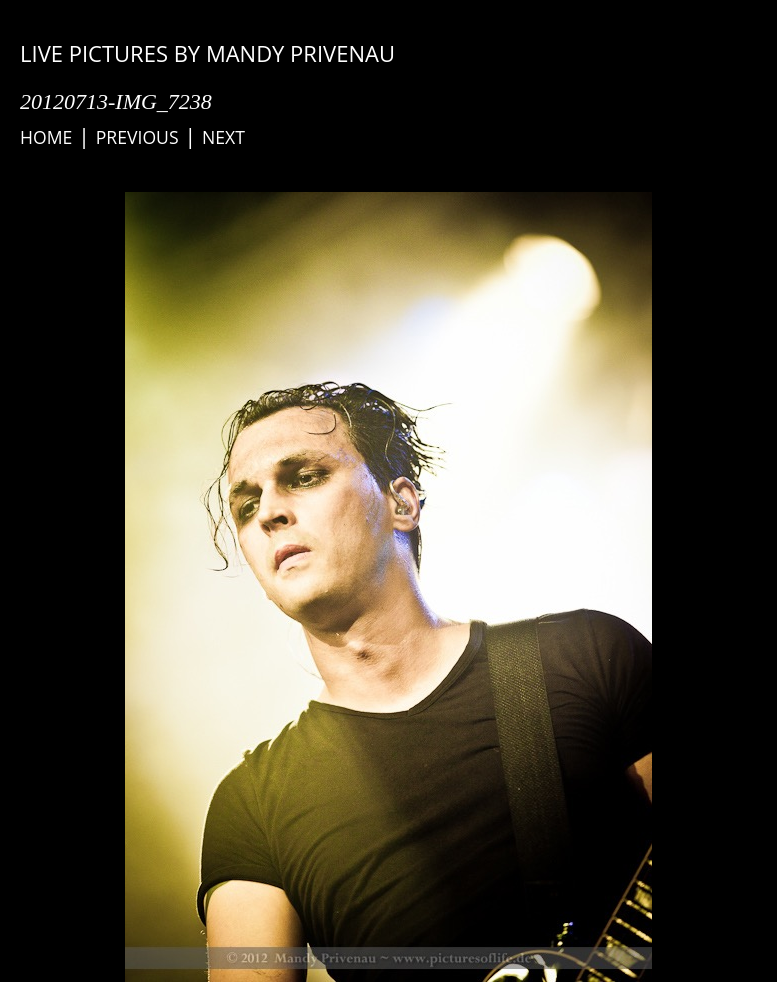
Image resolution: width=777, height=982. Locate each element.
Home (46, 137)
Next (223, 137)
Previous (137, 137)
